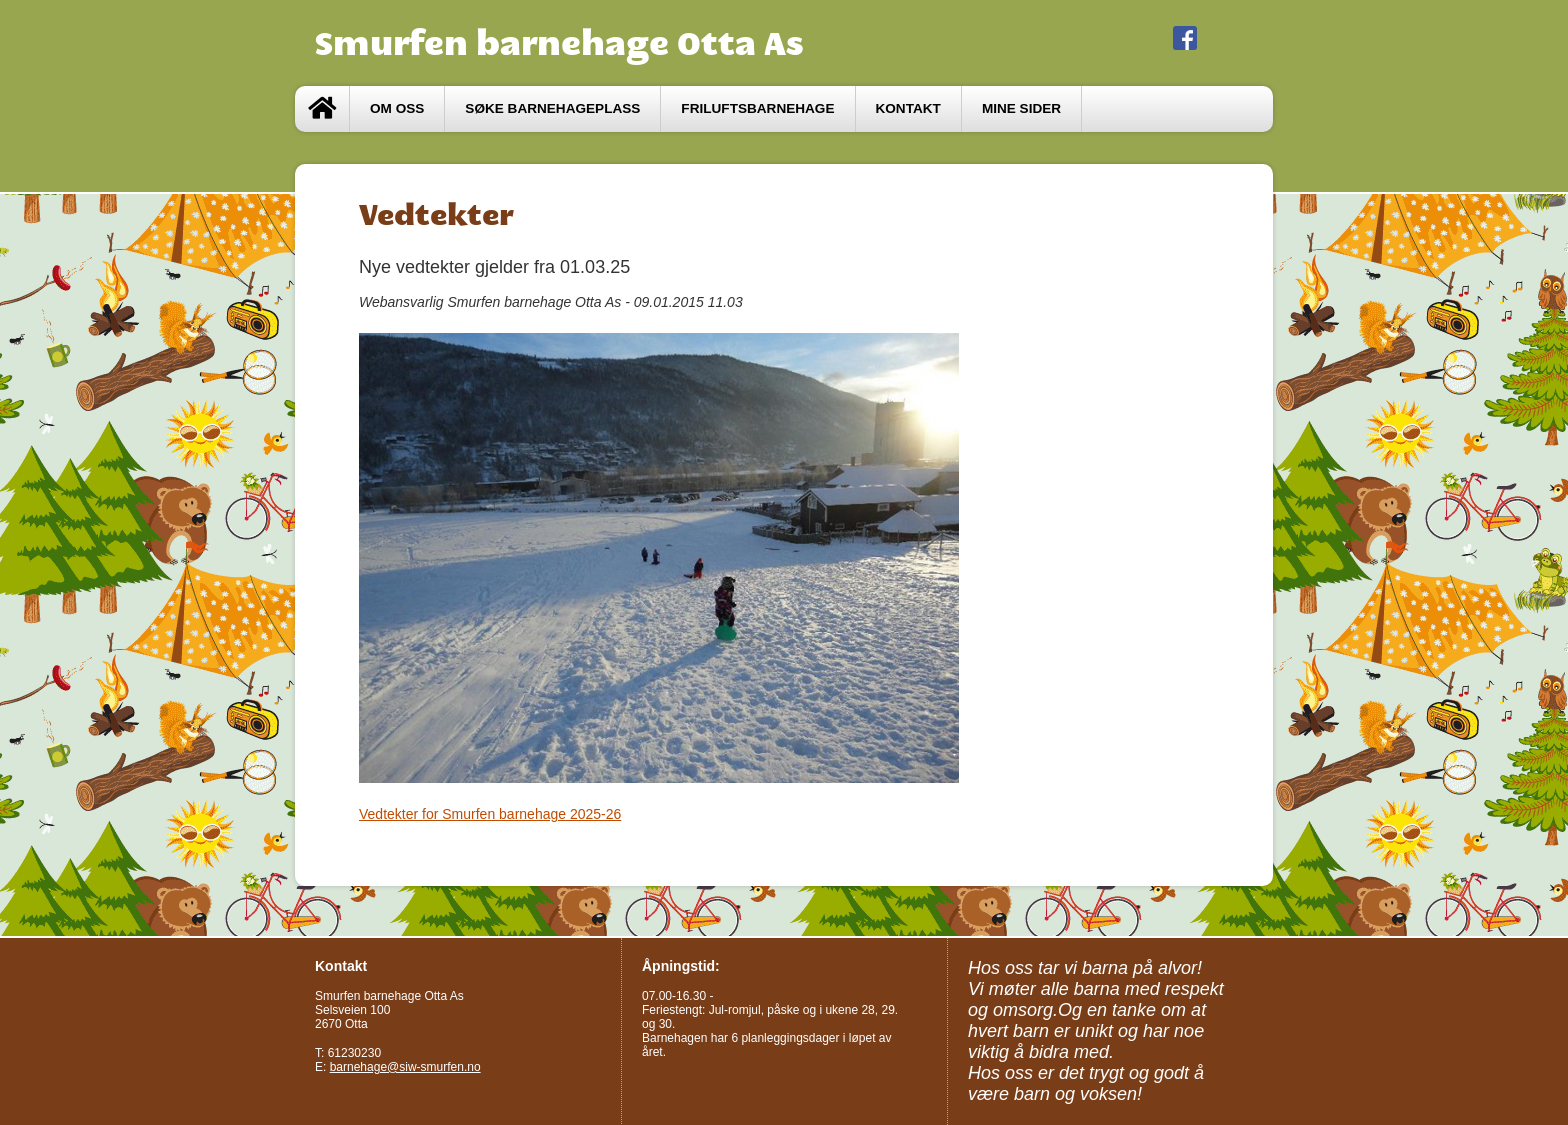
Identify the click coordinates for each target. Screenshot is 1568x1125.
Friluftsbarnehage (757, 108)
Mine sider (1021, 108)
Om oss (397, 108)
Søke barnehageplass (552, 108)
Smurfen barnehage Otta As (559, 43)
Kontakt (908, 108)
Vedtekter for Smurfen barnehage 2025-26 (490, 814)
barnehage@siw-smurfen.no (405, 1067)
